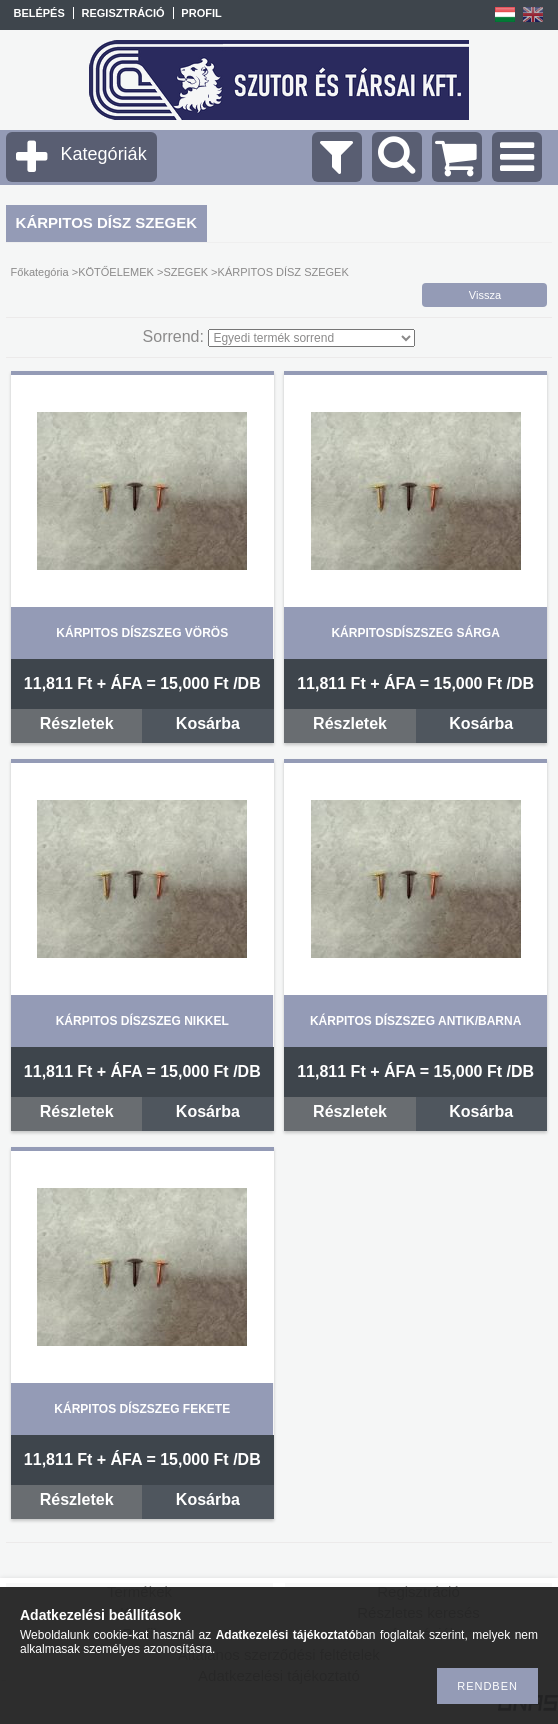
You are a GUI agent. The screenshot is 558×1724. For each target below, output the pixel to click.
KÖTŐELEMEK (116, 272)
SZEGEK (185, 272)
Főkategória (40, 272)
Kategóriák (104, 154)
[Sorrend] (311, 338)
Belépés (38, 13)
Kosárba (208, 723)
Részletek (77, 723)
